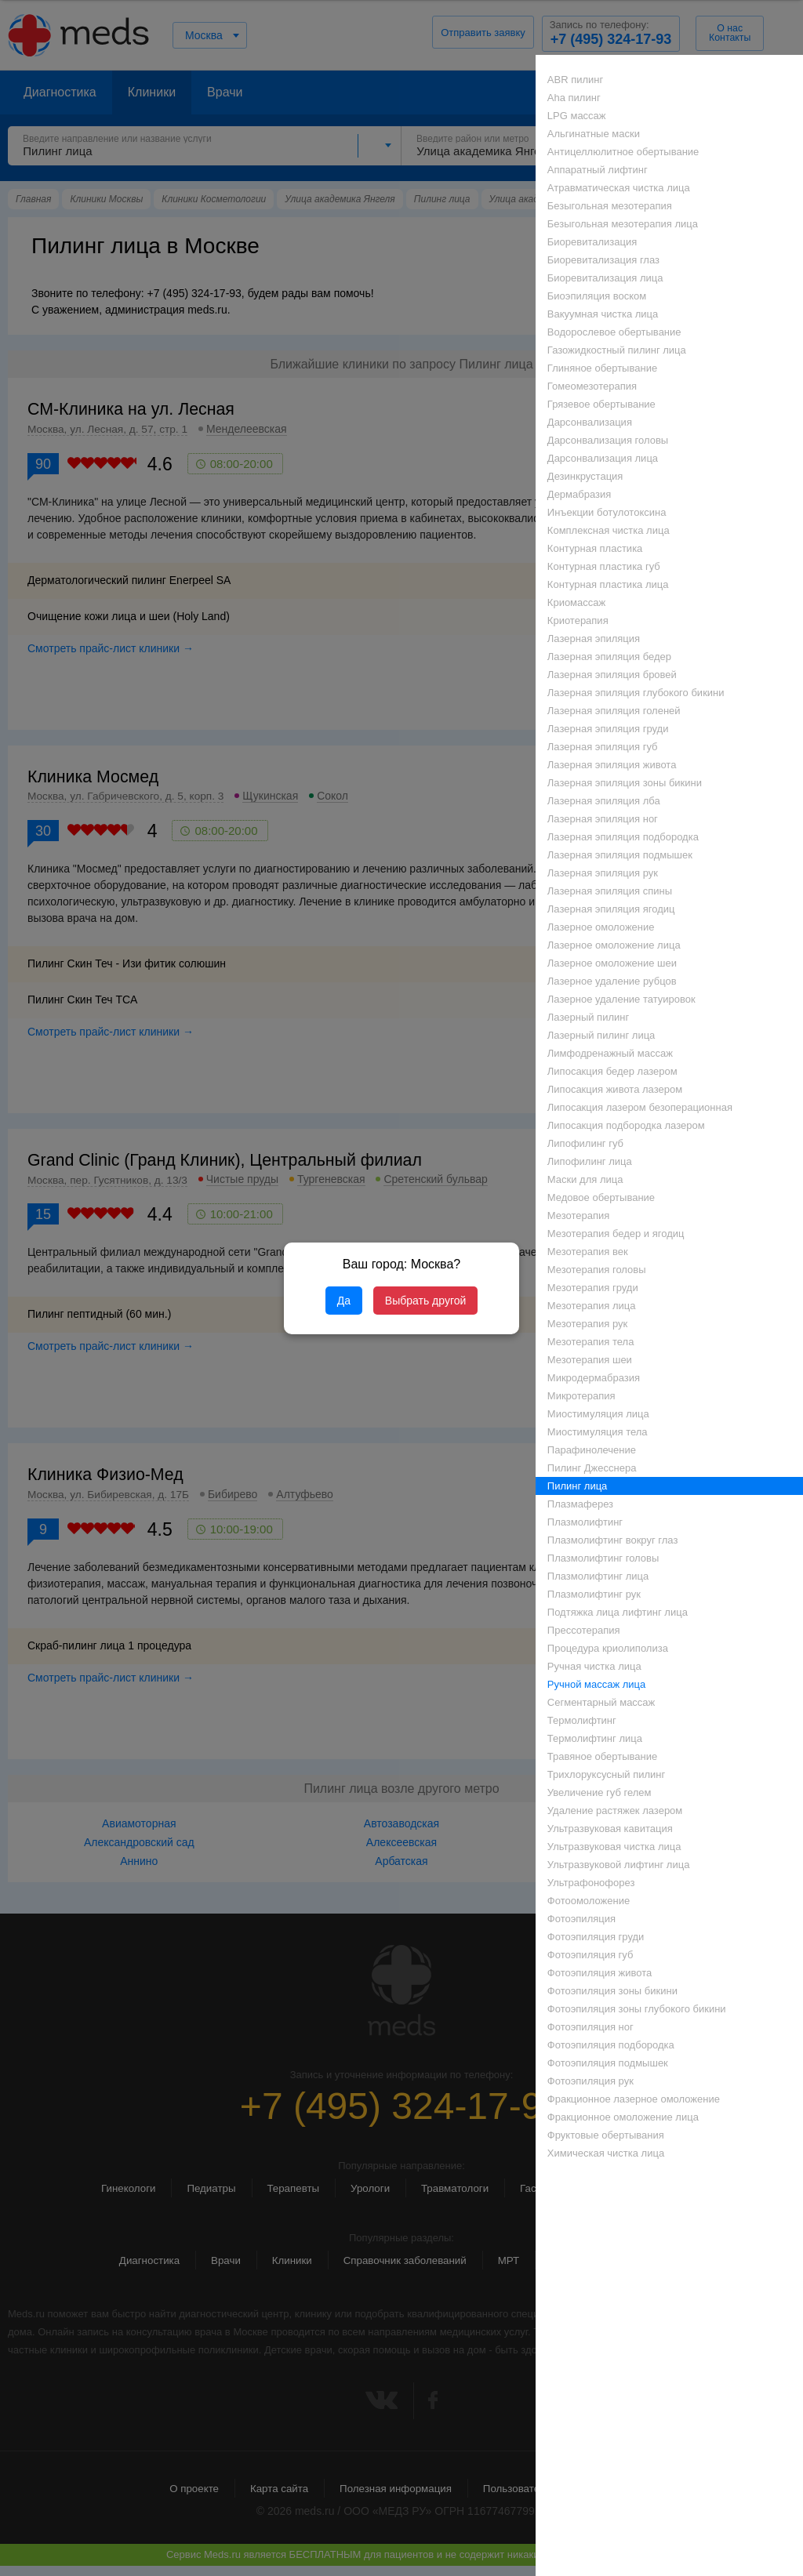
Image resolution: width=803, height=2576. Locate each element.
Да (344, 1300)
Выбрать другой (425, 1300)
